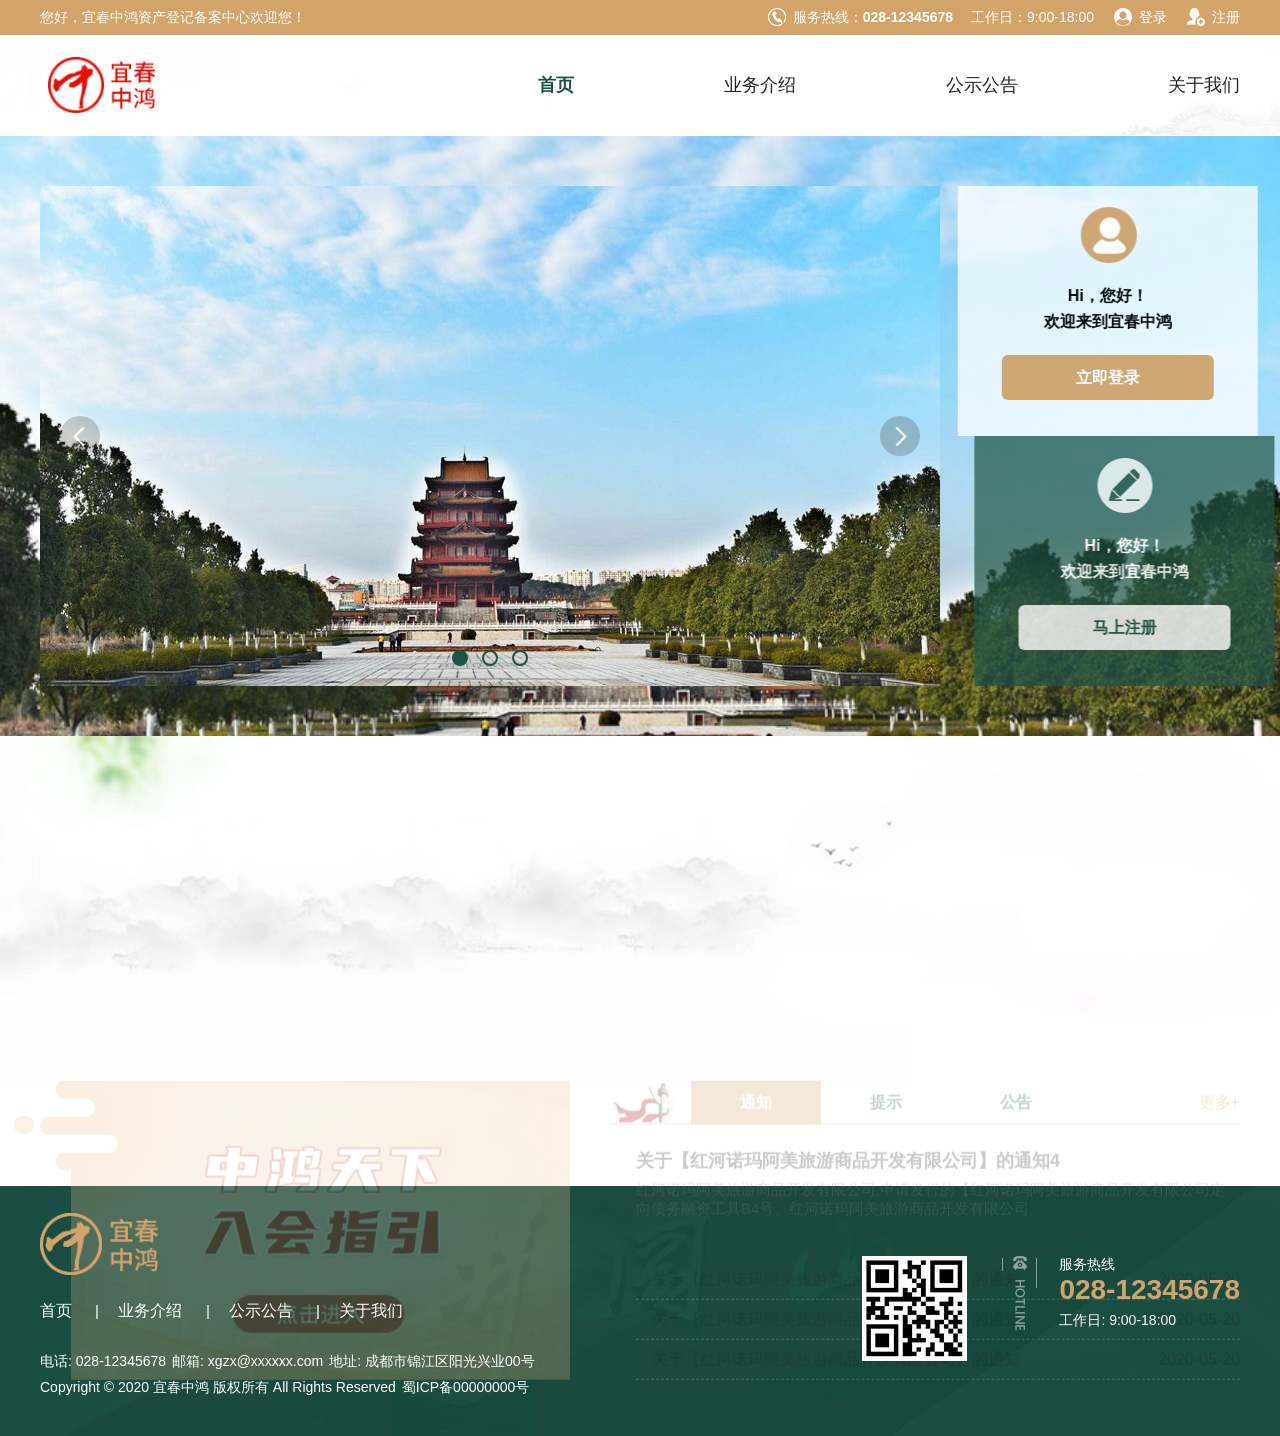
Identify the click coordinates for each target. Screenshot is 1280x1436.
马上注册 (1160, 627)
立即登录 (1132, 377)
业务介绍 (760, 85)
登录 (1139, 17)
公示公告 (982, 85)
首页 (556, 85)
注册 (1212, 17)
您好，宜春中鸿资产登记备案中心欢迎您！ (173, 17)
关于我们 (1204, 85)
